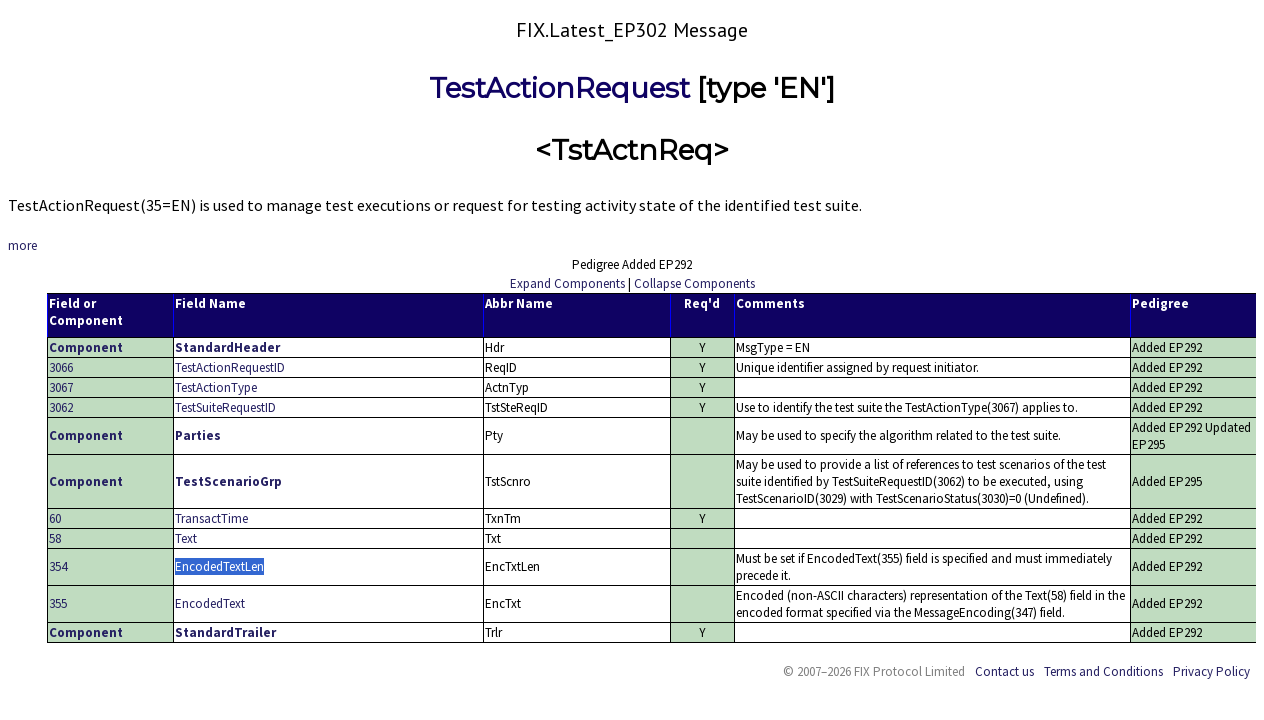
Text (186, 538)
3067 (61, 387)
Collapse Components (694, 283)
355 (58, 603)
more (22, 245)
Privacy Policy (1211, 671)
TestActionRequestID (230, 367)
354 (58, 566)
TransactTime (211, 518)
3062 (61, 407)
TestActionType (216, 387)
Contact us (1004, 671)
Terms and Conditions (1103, 671)
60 (55, 518)
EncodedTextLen (219, 566)
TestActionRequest (559, 88)
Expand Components (567, 283)
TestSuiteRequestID (225, 407)
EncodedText (210, 603)
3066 (61, 367)
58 (55, 538)
